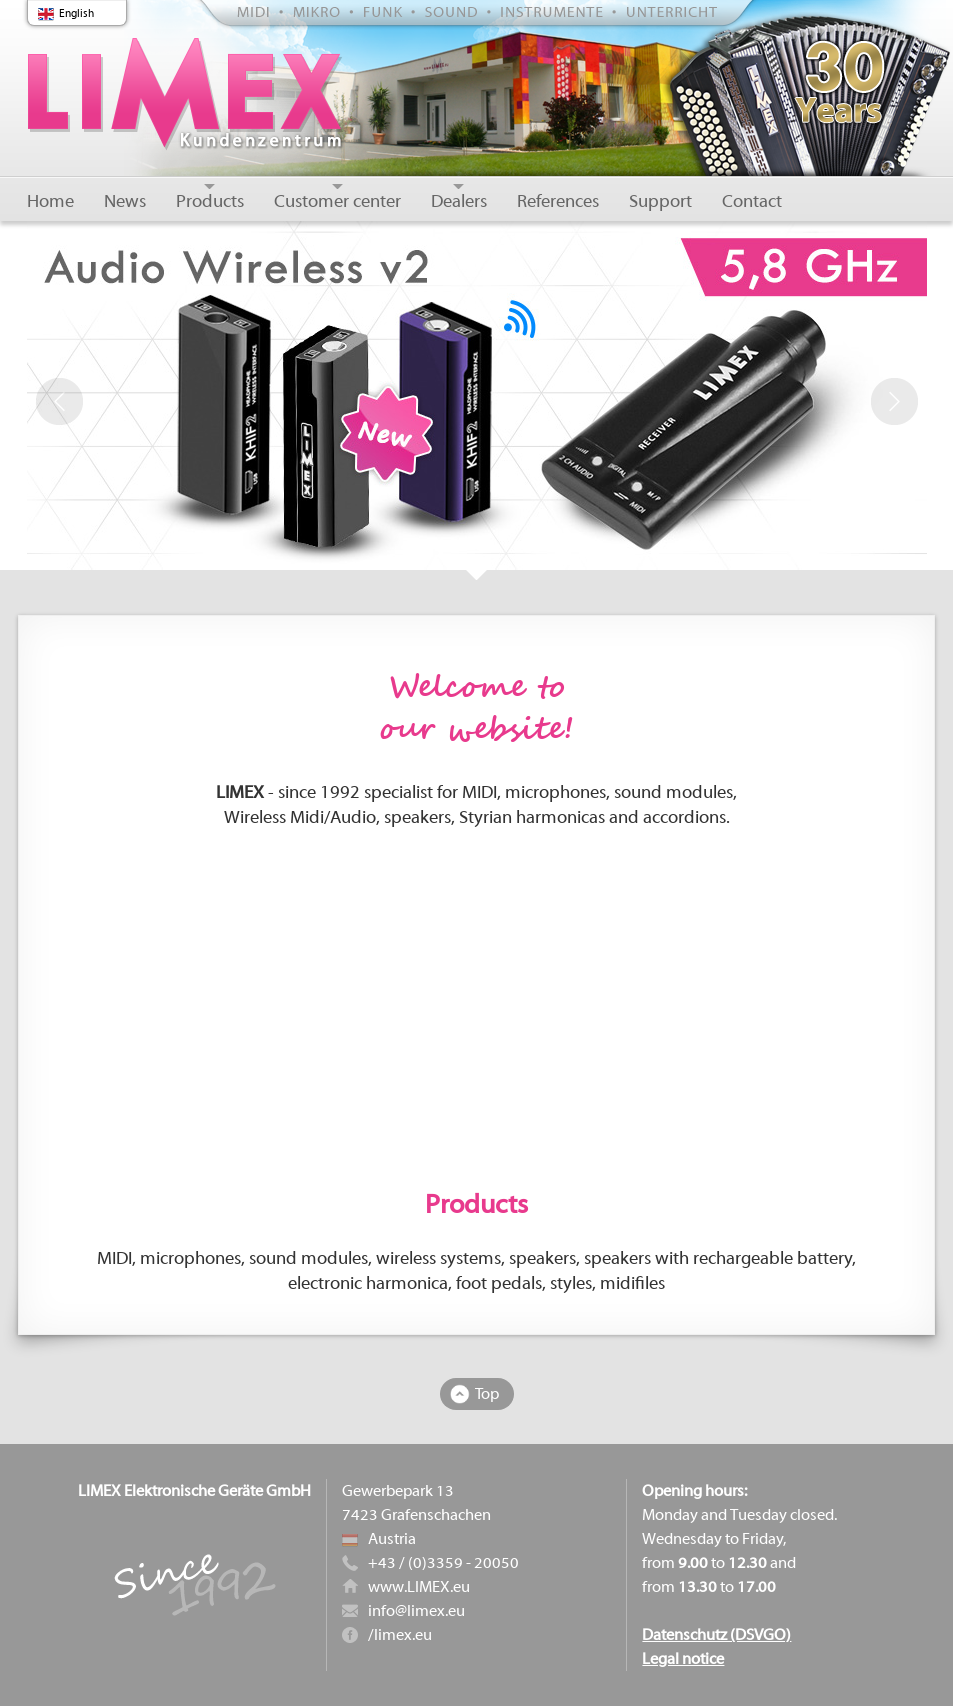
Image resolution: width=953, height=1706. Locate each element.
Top (487, 1394)
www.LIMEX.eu (419, 1587)
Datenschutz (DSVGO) (716, 1635)
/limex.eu (400, 1635)
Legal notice (683, 1659)
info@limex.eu (416, 1611)
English (76, 13)
